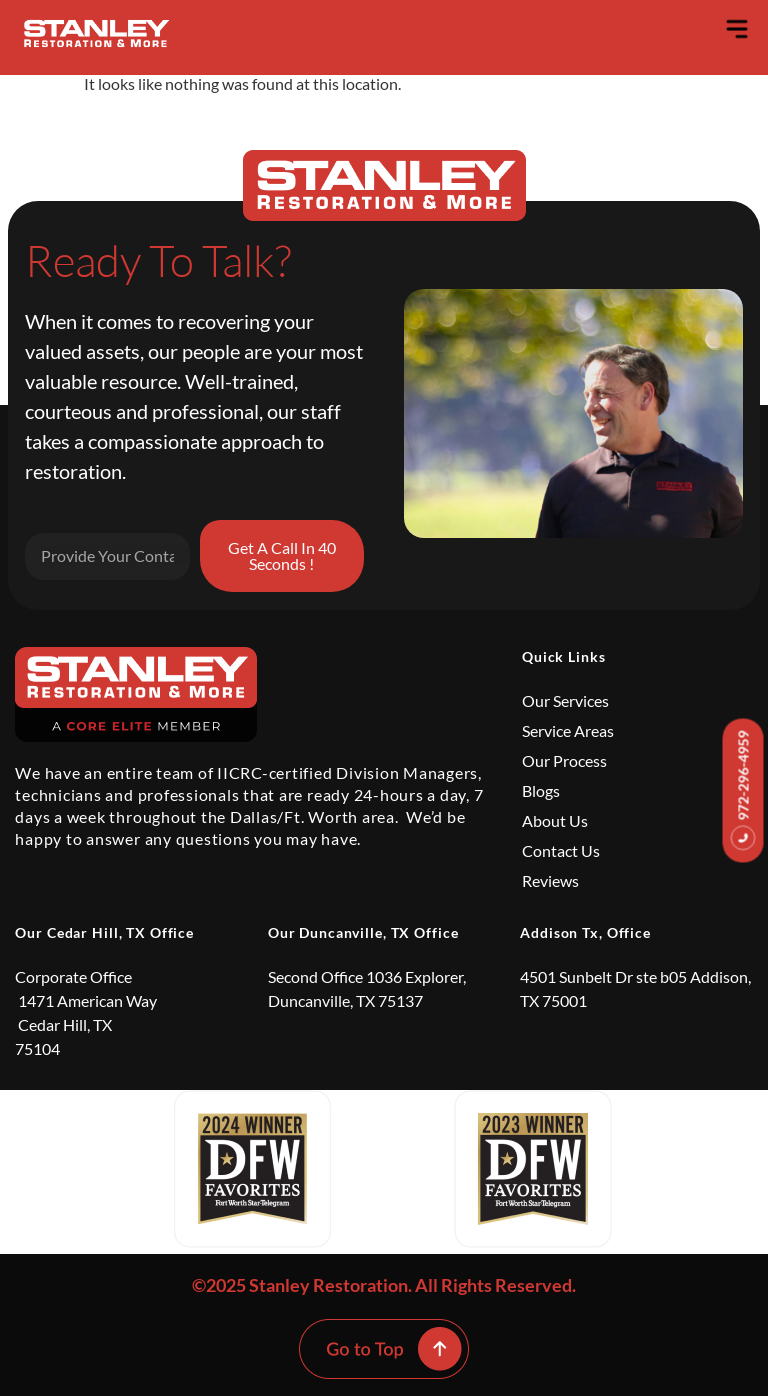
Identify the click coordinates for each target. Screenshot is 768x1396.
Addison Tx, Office (585, 932)
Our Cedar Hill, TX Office (104, 932)
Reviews (550, 880)
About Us (555, 820)
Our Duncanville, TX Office (363, 932)
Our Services (565, 700)
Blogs (541, 790)
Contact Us (561, 850)
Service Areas (568, 730)
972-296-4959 (743, 791)
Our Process (564, 760)
